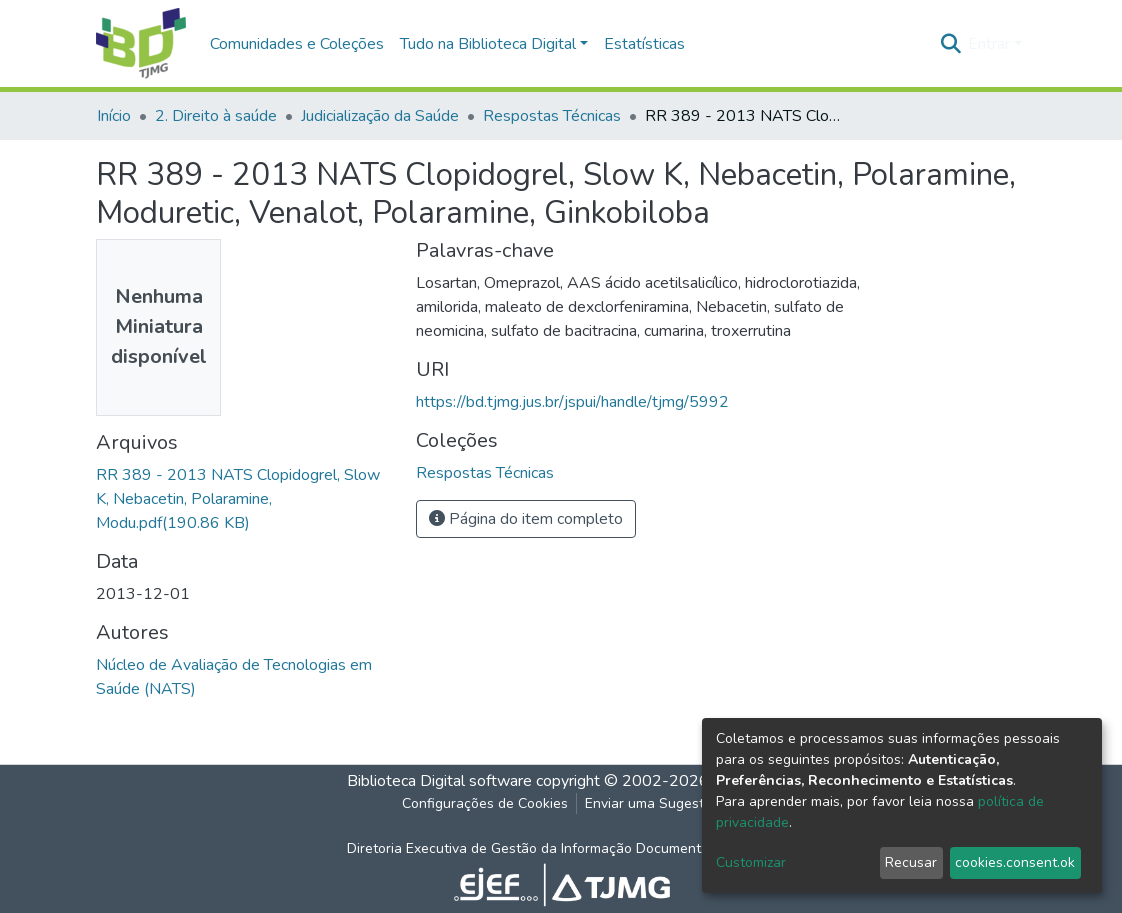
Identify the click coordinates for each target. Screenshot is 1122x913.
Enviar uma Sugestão (652, 803)
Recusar (911, 862)
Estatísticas (644, 44)
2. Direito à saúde (216, 116)
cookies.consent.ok (1015, 862)
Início (114, 116)
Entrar (989, 44)
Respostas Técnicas (552, 116)
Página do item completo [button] (526, 519)
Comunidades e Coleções (297, 44)
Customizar (751, 862)
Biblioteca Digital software (439, 781)
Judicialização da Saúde (380, 116)
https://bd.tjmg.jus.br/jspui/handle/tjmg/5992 (572, 402)
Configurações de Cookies (485, 803)
